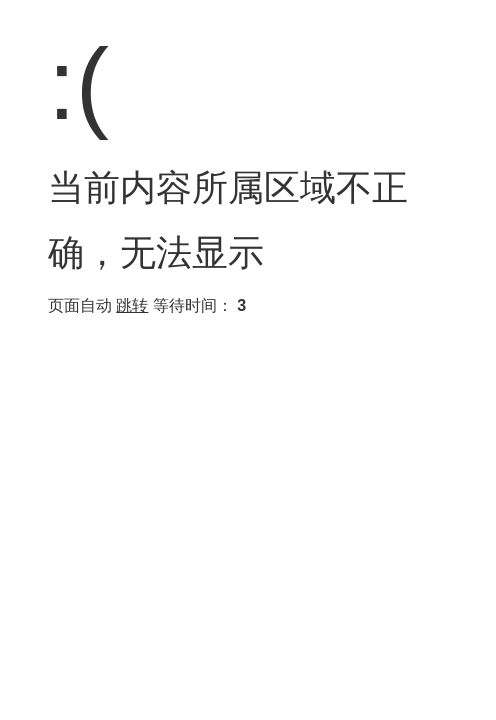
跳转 (132, 305)
